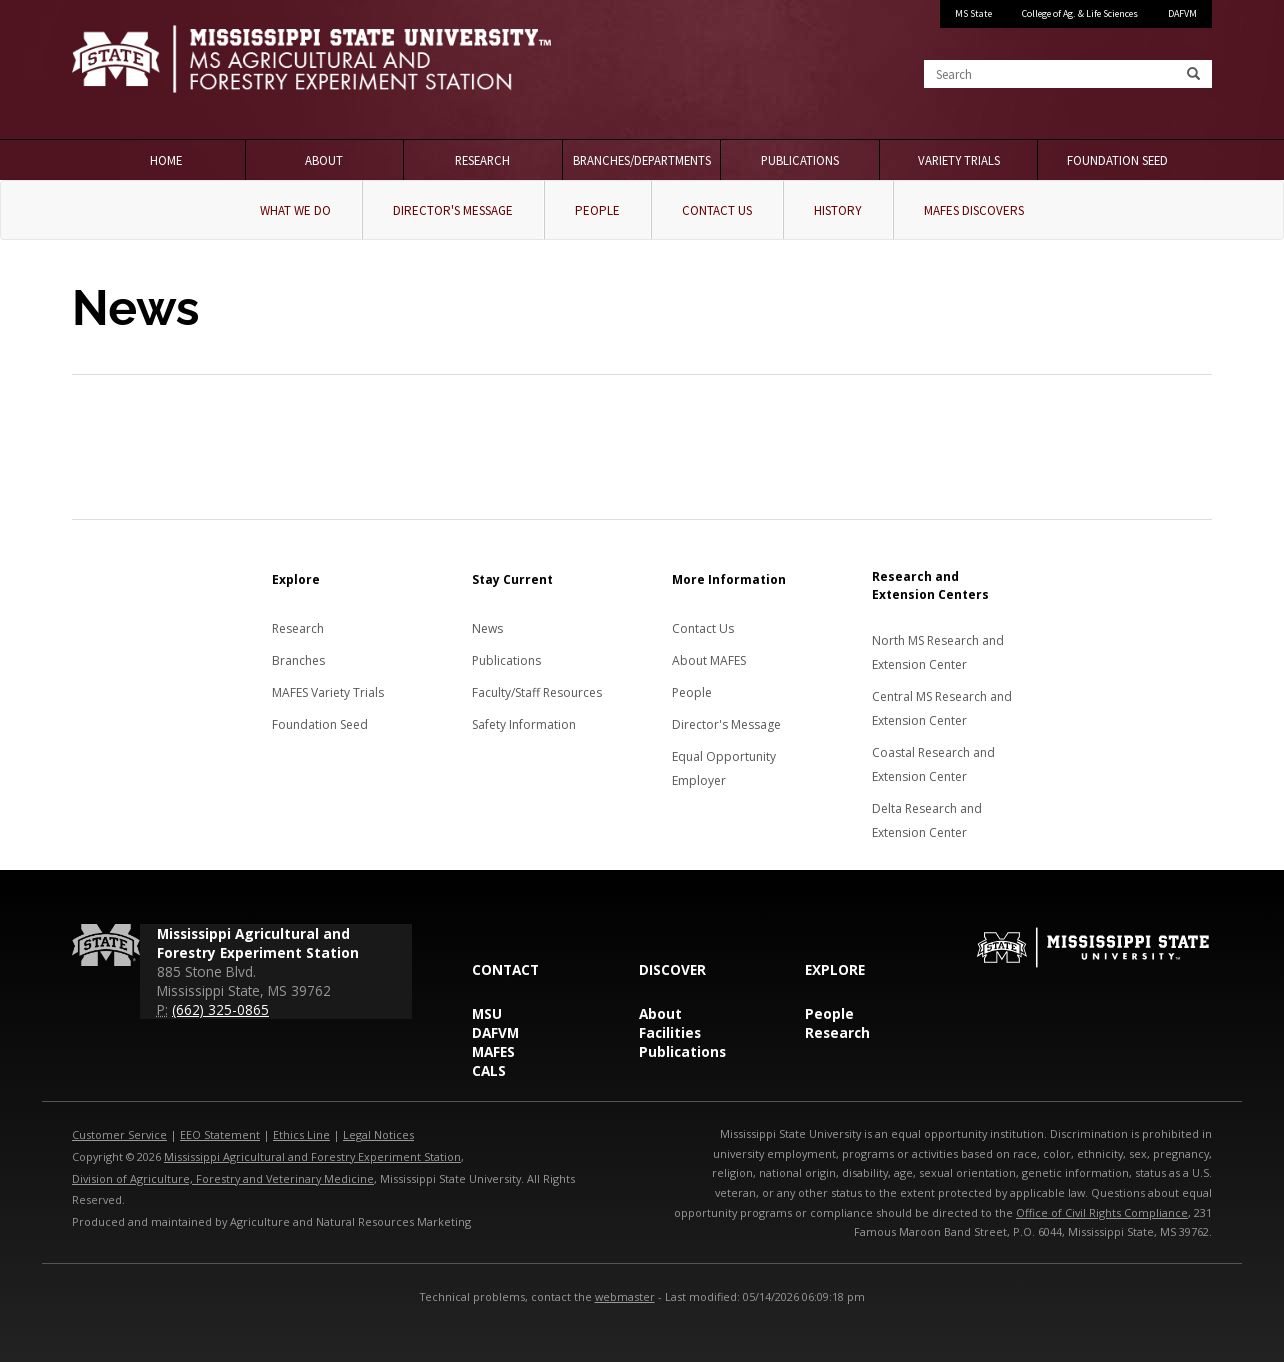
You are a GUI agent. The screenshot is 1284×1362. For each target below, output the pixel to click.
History (838, 210)
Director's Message (453, 210)
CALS (489, 1070)
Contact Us (717, 210)
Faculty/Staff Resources (537, 692)
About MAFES (709, 660)
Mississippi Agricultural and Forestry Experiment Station (312, 1156)
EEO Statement (220, 1134)
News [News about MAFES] (487, 628)
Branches (298, 660)
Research (482, 160)
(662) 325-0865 (220, 1009)
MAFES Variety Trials (328, 692)
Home (166, 160)
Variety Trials (959, 160)
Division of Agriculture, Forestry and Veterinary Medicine (223, 1178)
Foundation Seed (1117, 160)
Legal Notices (378, 1134)
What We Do (295, 210)
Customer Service (119, 1134)
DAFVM (1182, 13)
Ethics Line (301, 1134)
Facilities (670, 1032)
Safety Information (524, 724)
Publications (800, 160)
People (597, 210)
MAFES (493, 1051)
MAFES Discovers (974, 210)
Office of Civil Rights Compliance (1102, 1212)
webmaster (625, 1296)
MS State (973, 13)
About (324, 160)
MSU (487, 1013)
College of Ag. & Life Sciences (1080, 13)
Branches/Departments (642, 160)
